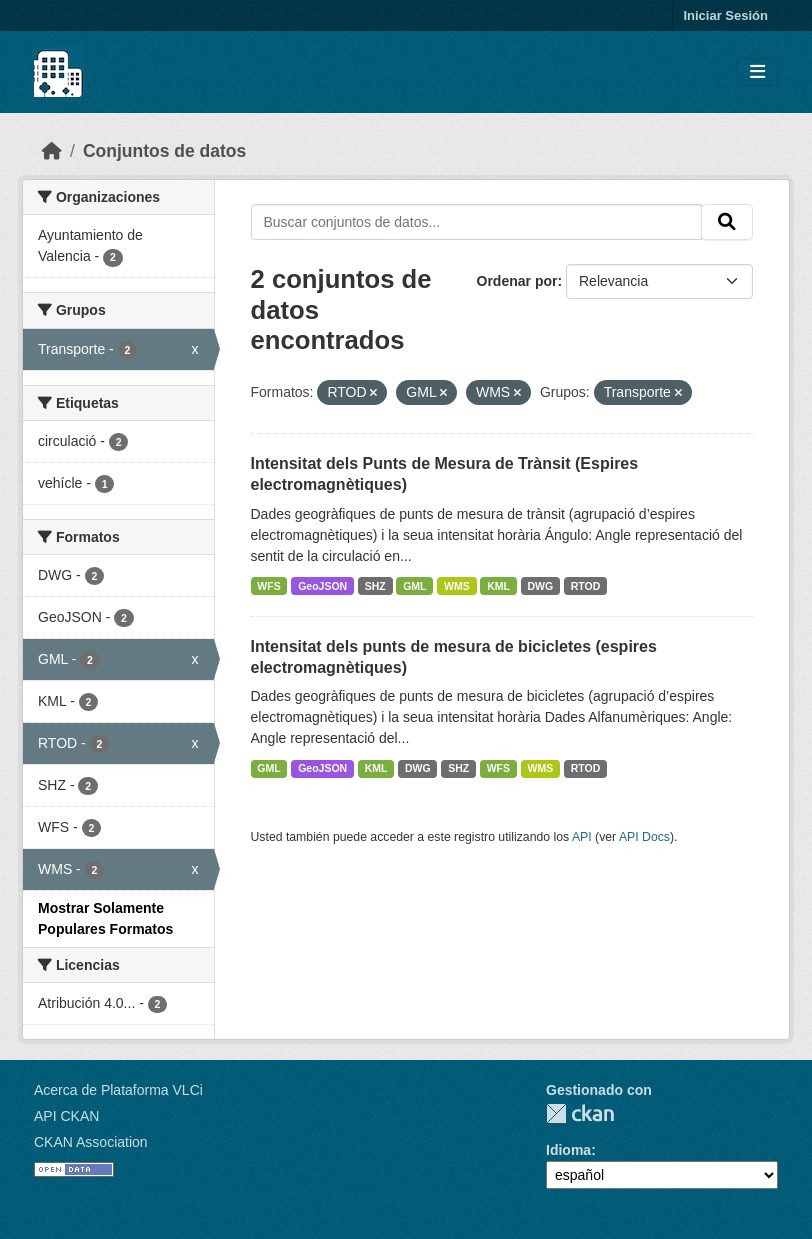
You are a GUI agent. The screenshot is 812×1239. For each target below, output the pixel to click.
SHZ (375, 586)
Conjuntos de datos (164, 151)
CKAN (580, 1113)
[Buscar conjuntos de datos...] (477, 222)
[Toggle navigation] (757, 72)
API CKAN (66, 1116)
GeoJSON (322, 586)
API (582, 837)
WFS (268, 586)
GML (414, 586)
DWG (541, 586)
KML (498, 586)
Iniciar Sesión (725, 15)
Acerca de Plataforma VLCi (118, 1090)
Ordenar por (517, 281)
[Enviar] (727, 222)
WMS (457, 586)
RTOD (586, 586)
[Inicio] (52, 151)
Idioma (568, 1150)
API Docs (644, 837)
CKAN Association (91, 1142)
